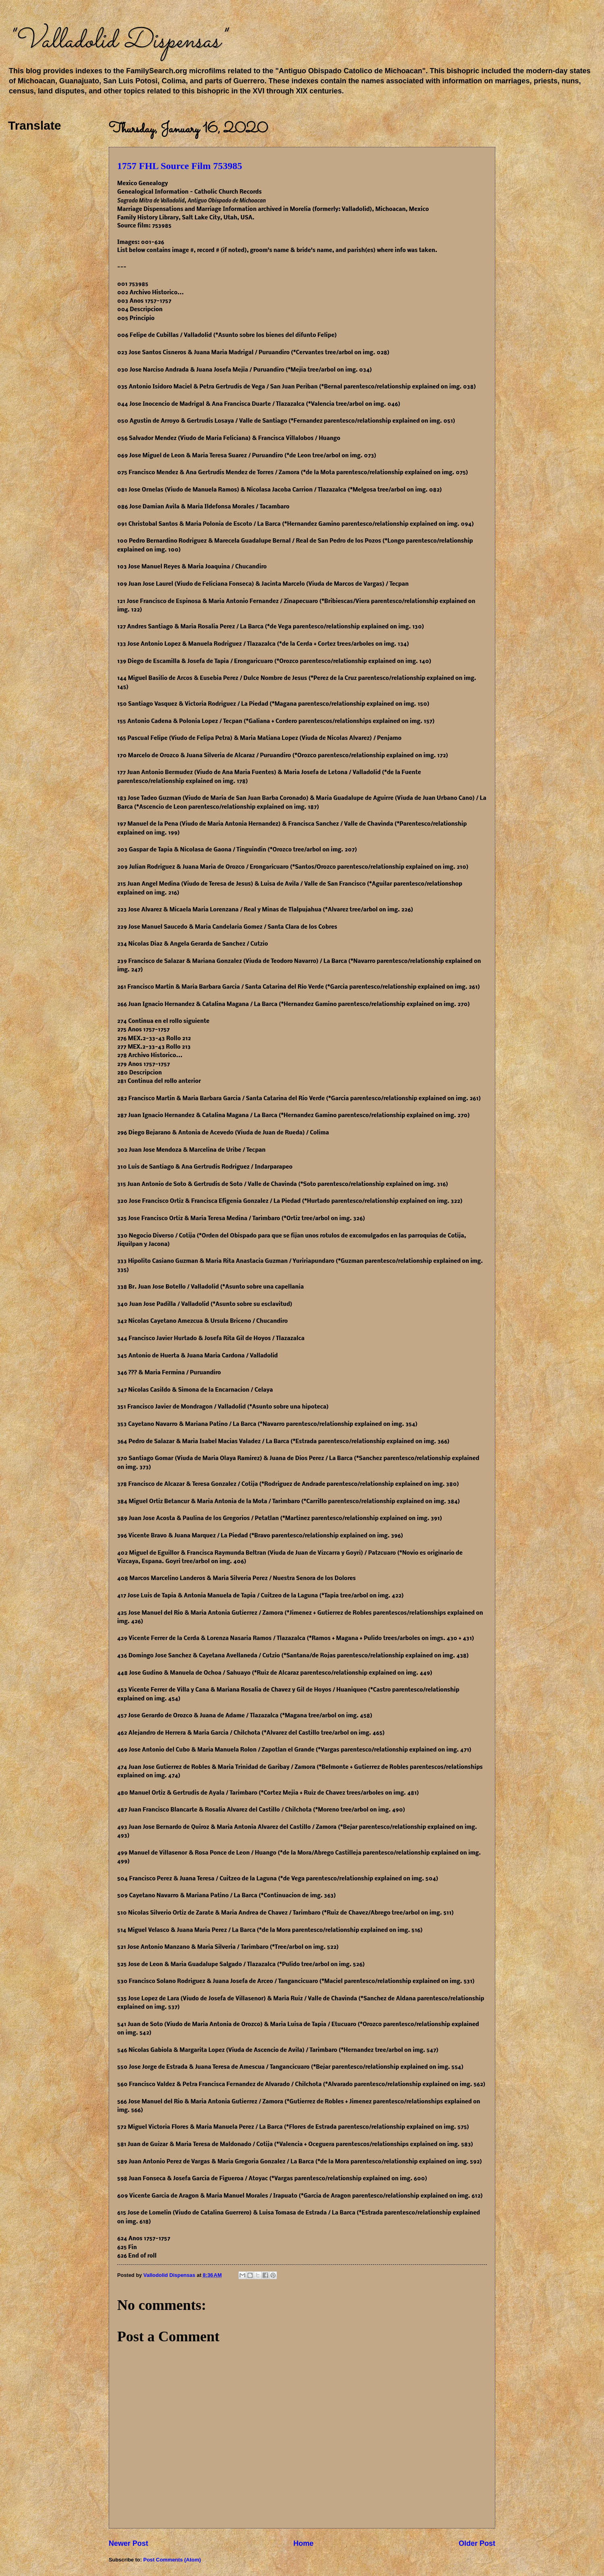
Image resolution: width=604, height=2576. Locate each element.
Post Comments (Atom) (172, 2560)
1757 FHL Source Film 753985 (179, 166)
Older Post (477, 2543)
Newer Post (128, 2543)
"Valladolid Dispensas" (116, 41)
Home (303, 2543)
